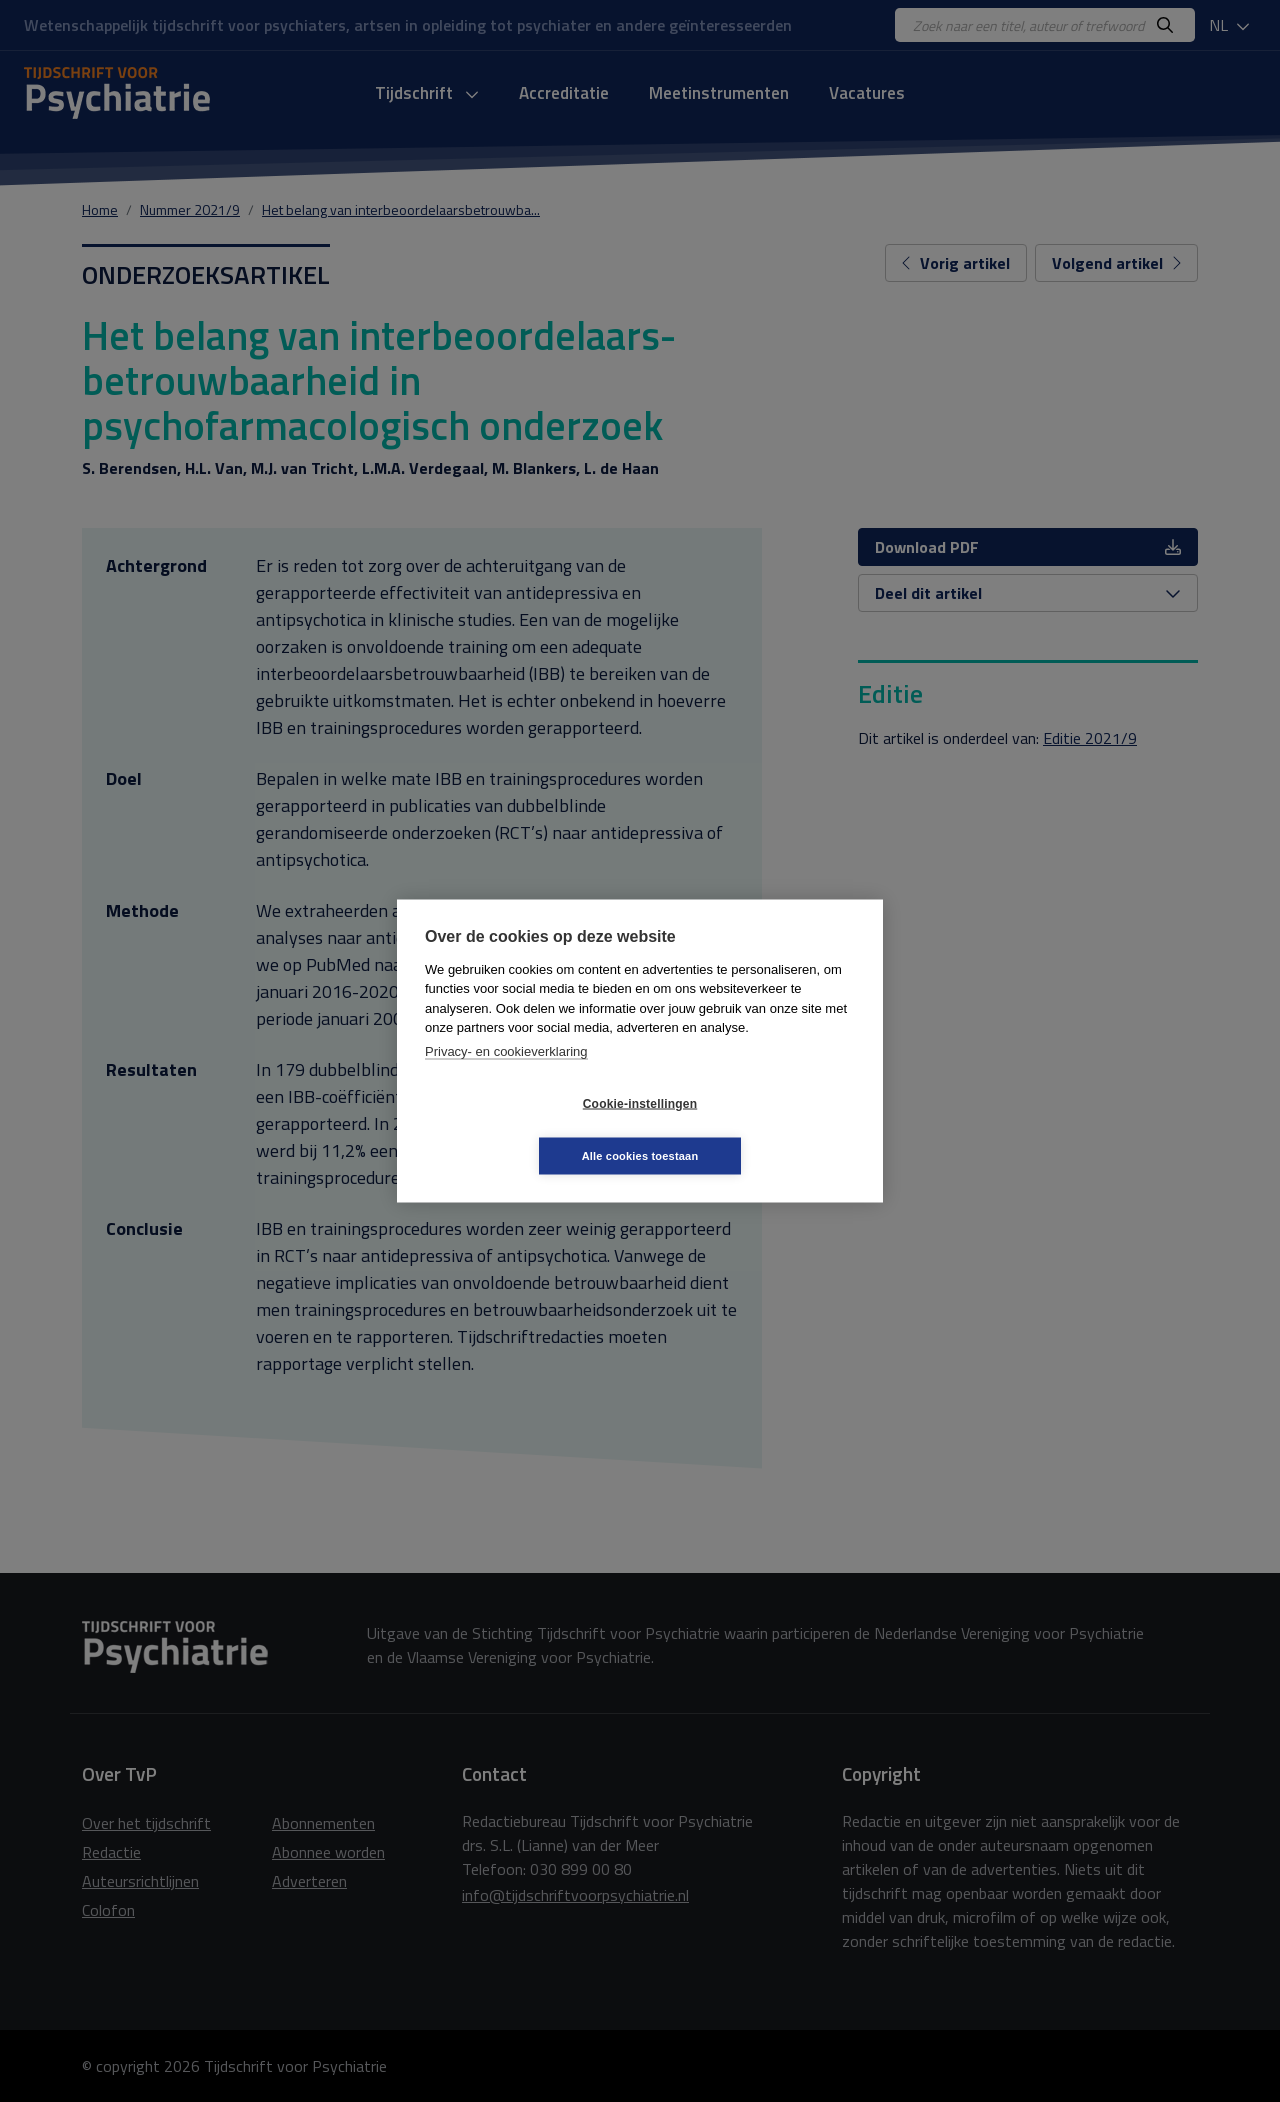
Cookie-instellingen (521, 1130)
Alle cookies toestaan (759, 1129)
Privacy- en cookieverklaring (506, 1077)
